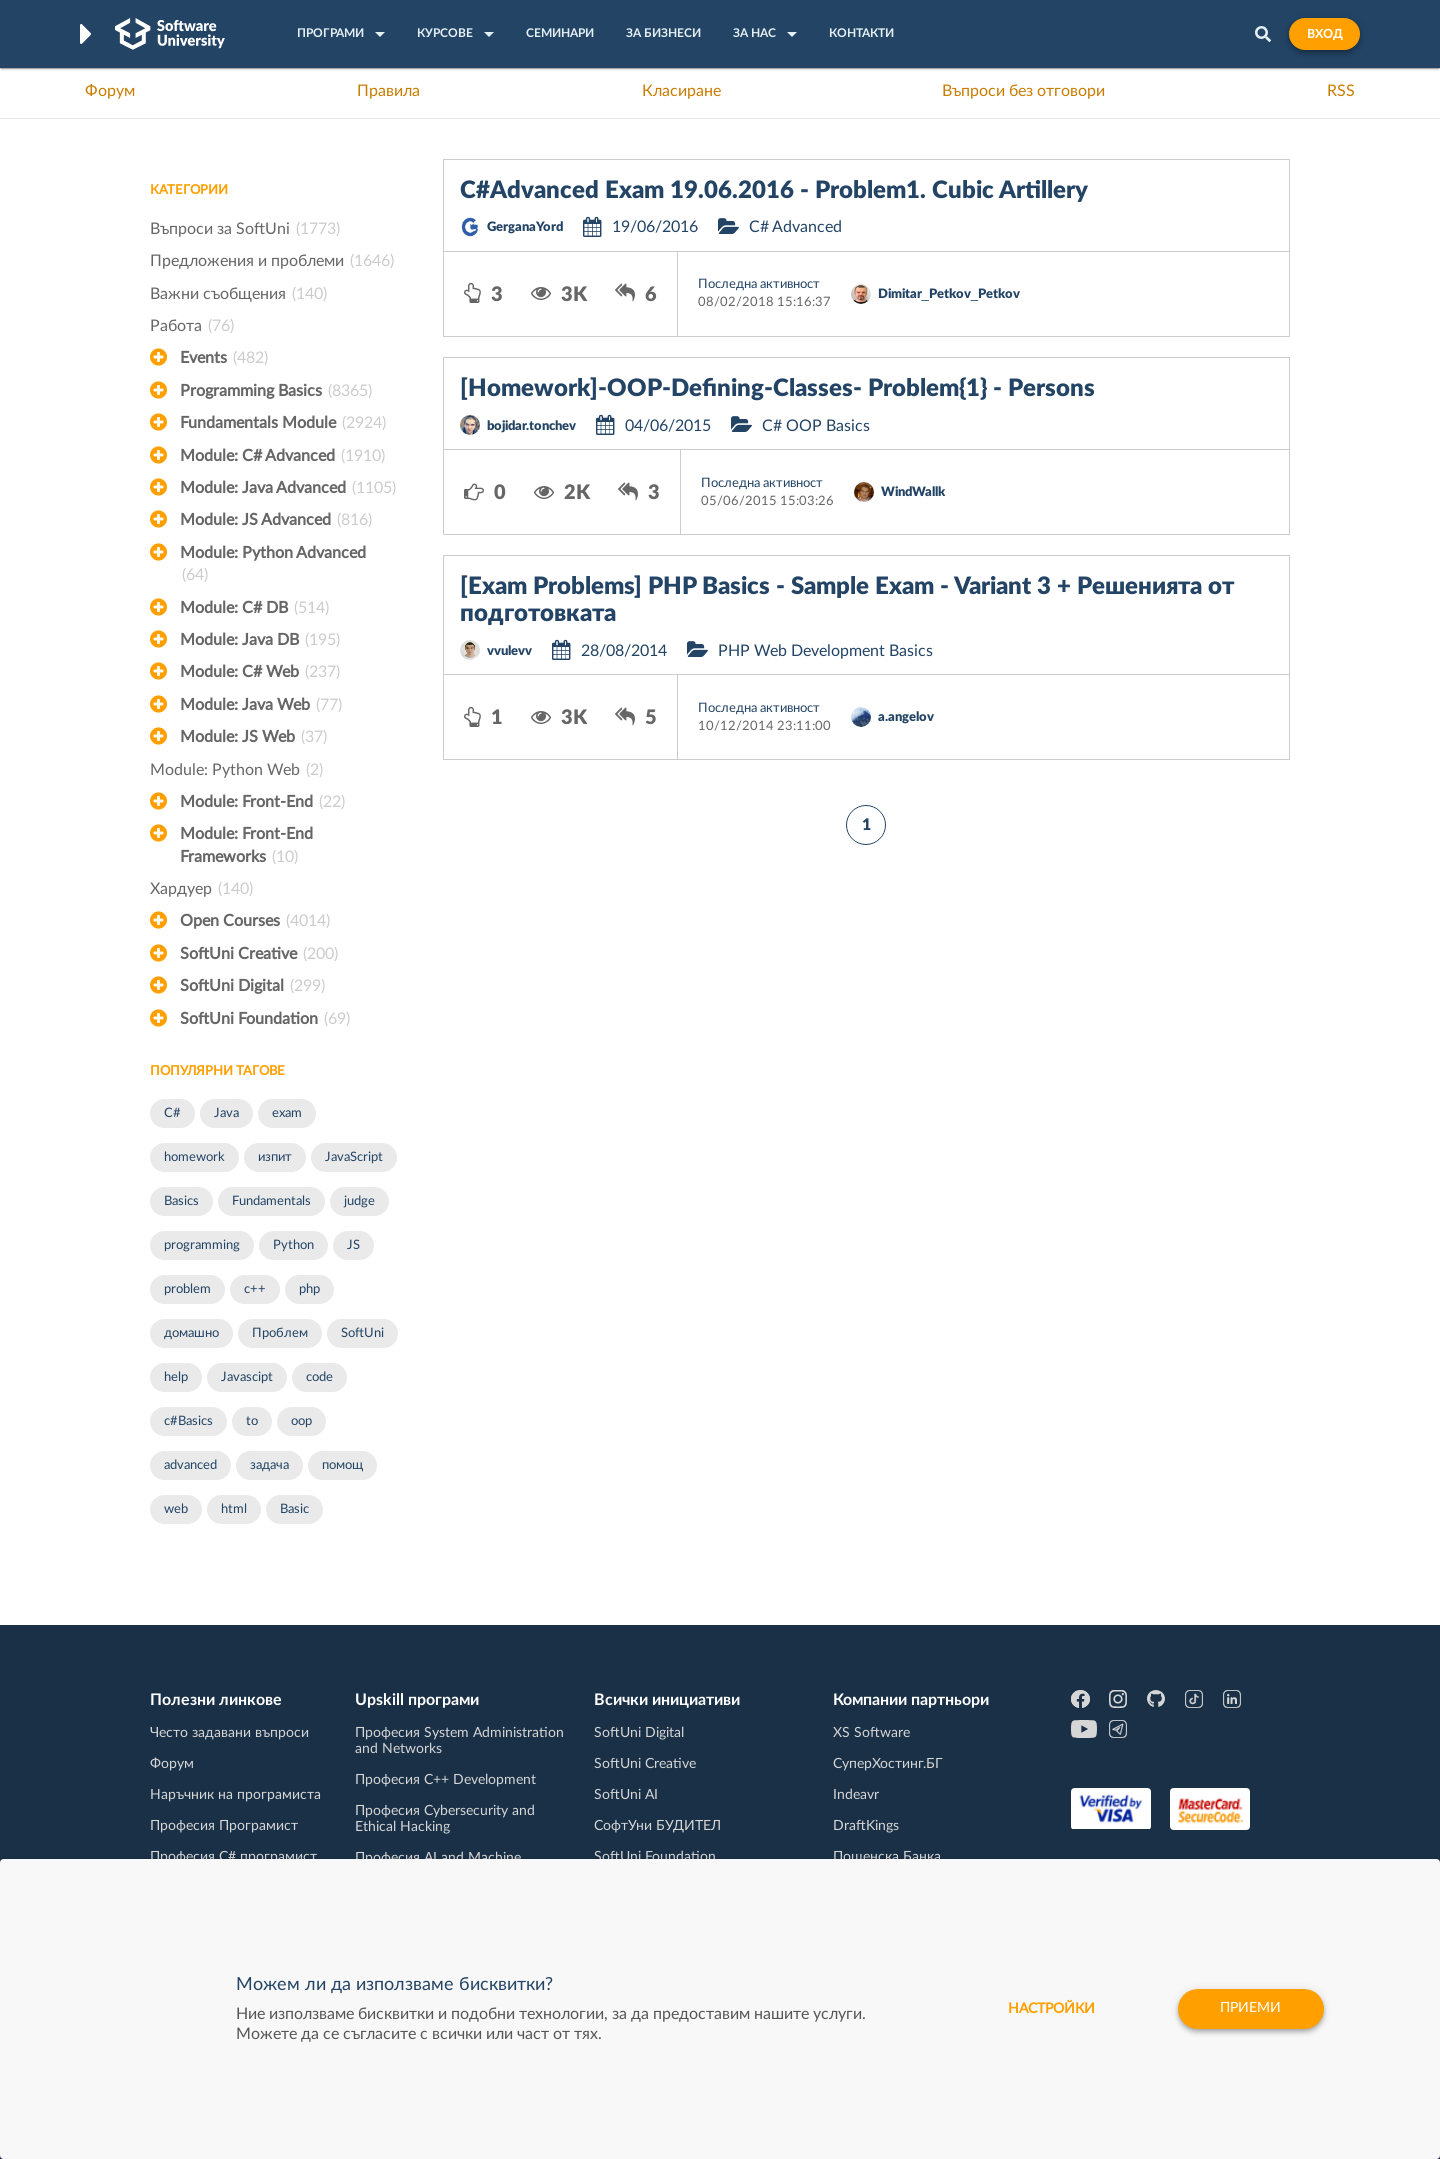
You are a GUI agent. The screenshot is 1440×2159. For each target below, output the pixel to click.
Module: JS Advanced (276, 520)
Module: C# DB (254, 608)
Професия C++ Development (445, 1780)
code (319, 1377)
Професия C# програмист (233, 1857)
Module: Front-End (262, 802)
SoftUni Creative (259, 954)
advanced (190, 1465)
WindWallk (913, 492)
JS (353, 1245)
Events (224, 358)
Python (293, 1245)
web (176, 1509)
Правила (388, 91)
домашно (191, 1333)
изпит (275, 1157)
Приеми (1250, 2009)
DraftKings (866, 1826)
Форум (110, 91)
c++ (255, 1289)
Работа (192, 326)
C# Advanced (795, 227)
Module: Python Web (236, 770)
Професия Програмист (224, 1826)
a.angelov (906, 717)
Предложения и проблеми (272, 261)
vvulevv (509, 651)
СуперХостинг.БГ (888, 1764)
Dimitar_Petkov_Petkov (949, 294)
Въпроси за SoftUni (245, 229)
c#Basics (188, 1421)
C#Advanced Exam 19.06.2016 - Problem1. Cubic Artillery (774, 191)
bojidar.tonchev (531, 426)
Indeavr (856, 1795)
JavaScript (354, 1157)
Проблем (280, 1333)
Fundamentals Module (283, 423)
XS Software (871, 1733)
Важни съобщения (238, 294)
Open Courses (255, 921)
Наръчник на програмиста (235, 1795)
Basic (294, 1509)
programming (202, 1245)
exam (287, 1113)
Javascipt (247, 1377)
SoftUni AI (626, 1795)
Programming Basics (276, 391)
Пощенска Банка (887, 1857)
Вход (1324, 34)
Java (226, 1113)
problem (187, 1289)
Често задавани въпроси (229, 1733)
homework (194, 1157)
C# (172, 1113)
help (176, 1377)
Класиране (681, 91)
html (234, 1509)
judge (359, 1201)
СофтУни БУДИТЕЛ (657, 1826)
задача (269, 1465)
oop (301, 1421)
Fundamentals (271, 1201)
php (309, 1289)
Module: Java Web (261, 705)
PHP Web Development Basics (825, 651)
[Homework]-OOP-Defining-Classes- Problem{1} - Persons (777, 389)
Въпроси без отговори (1023, 91)
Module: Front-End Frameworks (246, 847)
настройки (1050, 2009)
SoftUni (362, 1333)
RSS (1341, 91)
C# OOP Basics (816, 426)
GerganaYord (525, 227)
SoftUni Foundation (265, 1019)
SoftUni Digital (252, 986)
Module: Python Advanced (273, 566)
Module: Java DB (260, 640)
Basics (181, 1201)
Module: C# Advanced (282, 456)
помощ (342, 1465)
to (252, 1421)
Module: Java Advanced (288, 488)
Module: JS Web (253, 737)
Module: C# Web (260, 672)
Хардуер (201, 889)
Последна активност (759, 284)
